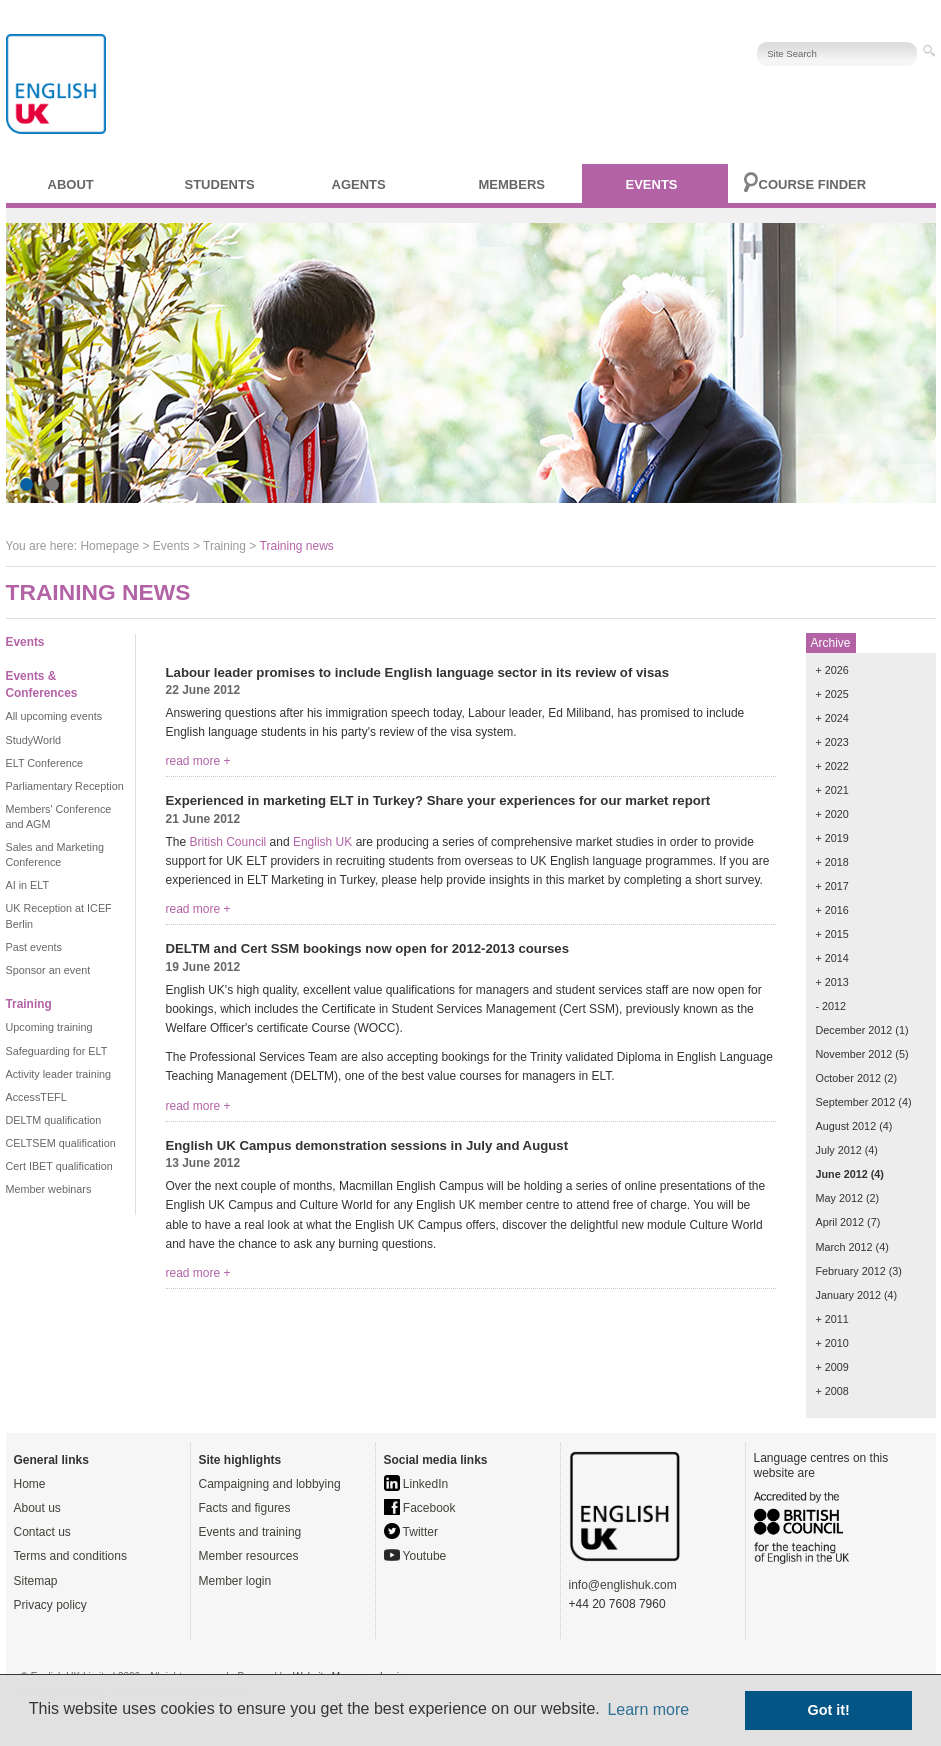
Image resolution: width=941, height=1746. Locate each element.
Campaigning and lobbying (270, 1484)
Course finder (813, 184)
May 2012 (839, 1198)
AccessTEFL (36, 1097)
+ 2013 (832, 982)
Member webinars (49, 1189)
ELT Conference (45, 763)
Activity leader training (59, 1074)
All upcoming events (54, 716)
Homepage (109, 546)
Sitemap (36, 1581)
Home (30, 1484)
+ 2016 (832, 910)
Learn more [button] (648, 1709)
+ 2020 (832, 814)
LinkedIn (416, 1484)
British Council (228, 842)
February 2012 (851, 1271)
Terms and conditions (70, 1556)
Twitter (411, 1532)
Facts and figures (245, 1508)
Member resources (249, 1556)
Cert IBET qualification (59, 1166)
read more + (198, 761)
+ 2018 (832, 862)
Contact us (42, 1532)
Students (220, 184)
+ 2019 (832, 838)
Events (652, 184)
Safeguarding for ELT (57, 1051)
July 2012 (839, 1150)
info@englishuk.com (623, 1585)
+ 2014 (832, 958)
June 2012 (842, 1174)
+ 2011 (832, 1319)
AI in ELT (28, 885)
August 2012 (846, 1126)
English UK (322, 842)
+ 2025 (832, 694)
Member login (235, 1581)
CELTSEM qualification (61, 1143)
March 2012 (844, 1247)
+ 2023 (832, 742)
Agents (359, 184)
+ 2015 (832, 934)
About (71, 184)
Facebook (420, 1508)
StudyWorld (34, 740)
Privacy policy (50, 1605)
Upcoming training (49, 1027)
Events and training (250, 1532)
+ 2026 (832, 670)
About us (37, 1508)
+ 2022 (832, 766)
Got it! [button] (829, 1710)
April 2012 (840, 1222)
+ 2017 (832, 886)
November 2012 (854, 1054)
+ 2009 (832, 1367)
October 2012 (848, 1078)
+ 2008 (832, 1391)
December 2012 (854, 1030)
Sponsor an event (48, 970)
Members (512, 184)
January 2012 (848, 1295)
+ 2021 (832, 790)
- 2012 (831, 1006)
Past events (34, 947)
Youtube (415, 1556)
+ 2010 (832, 1343)
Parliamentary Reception (65, 786)
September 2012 (856, 1102)
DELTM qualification (54, 1120)
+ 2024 (832, 718)
